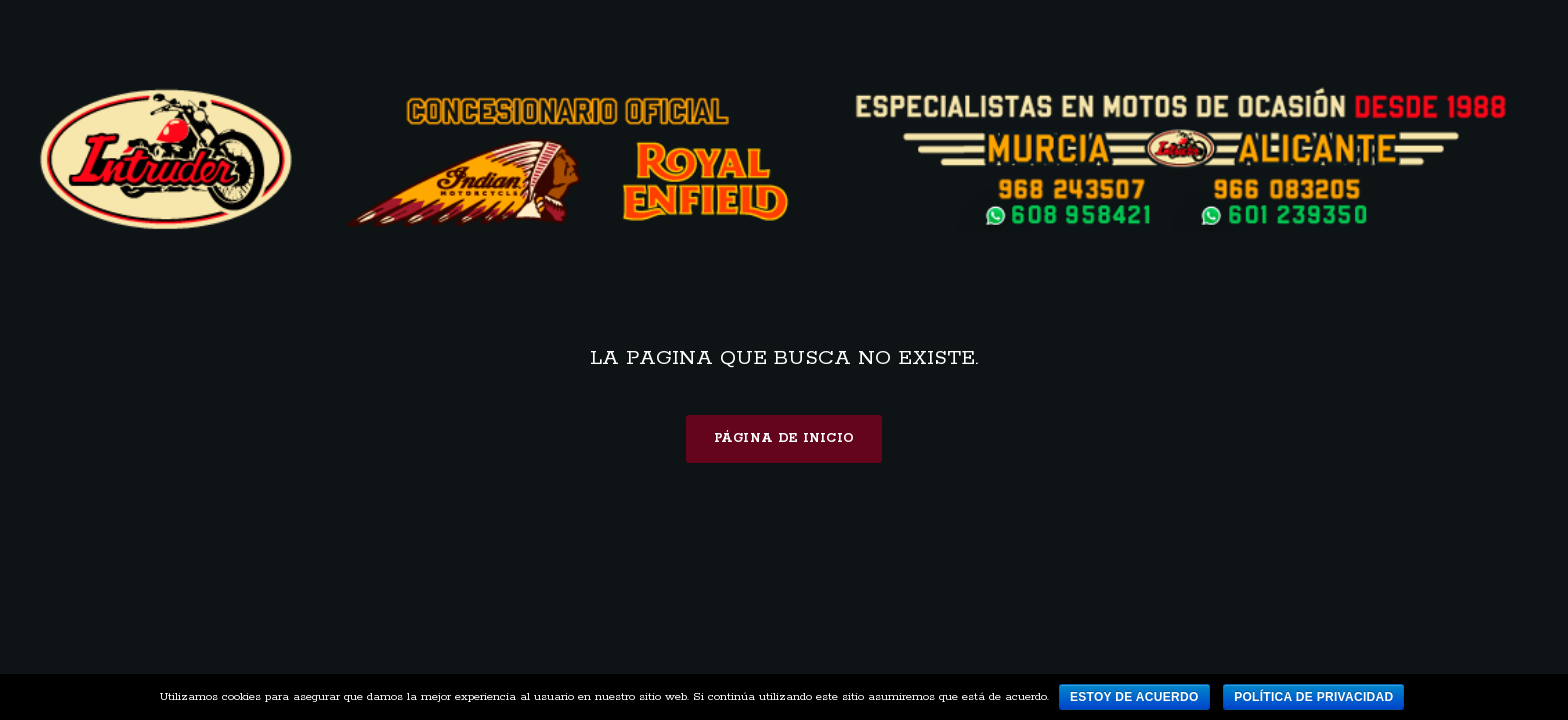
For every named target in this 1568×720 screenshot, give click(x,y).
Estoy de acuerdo (1134, 697)
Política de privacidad (1313, 697)
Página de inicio (784, 438)
